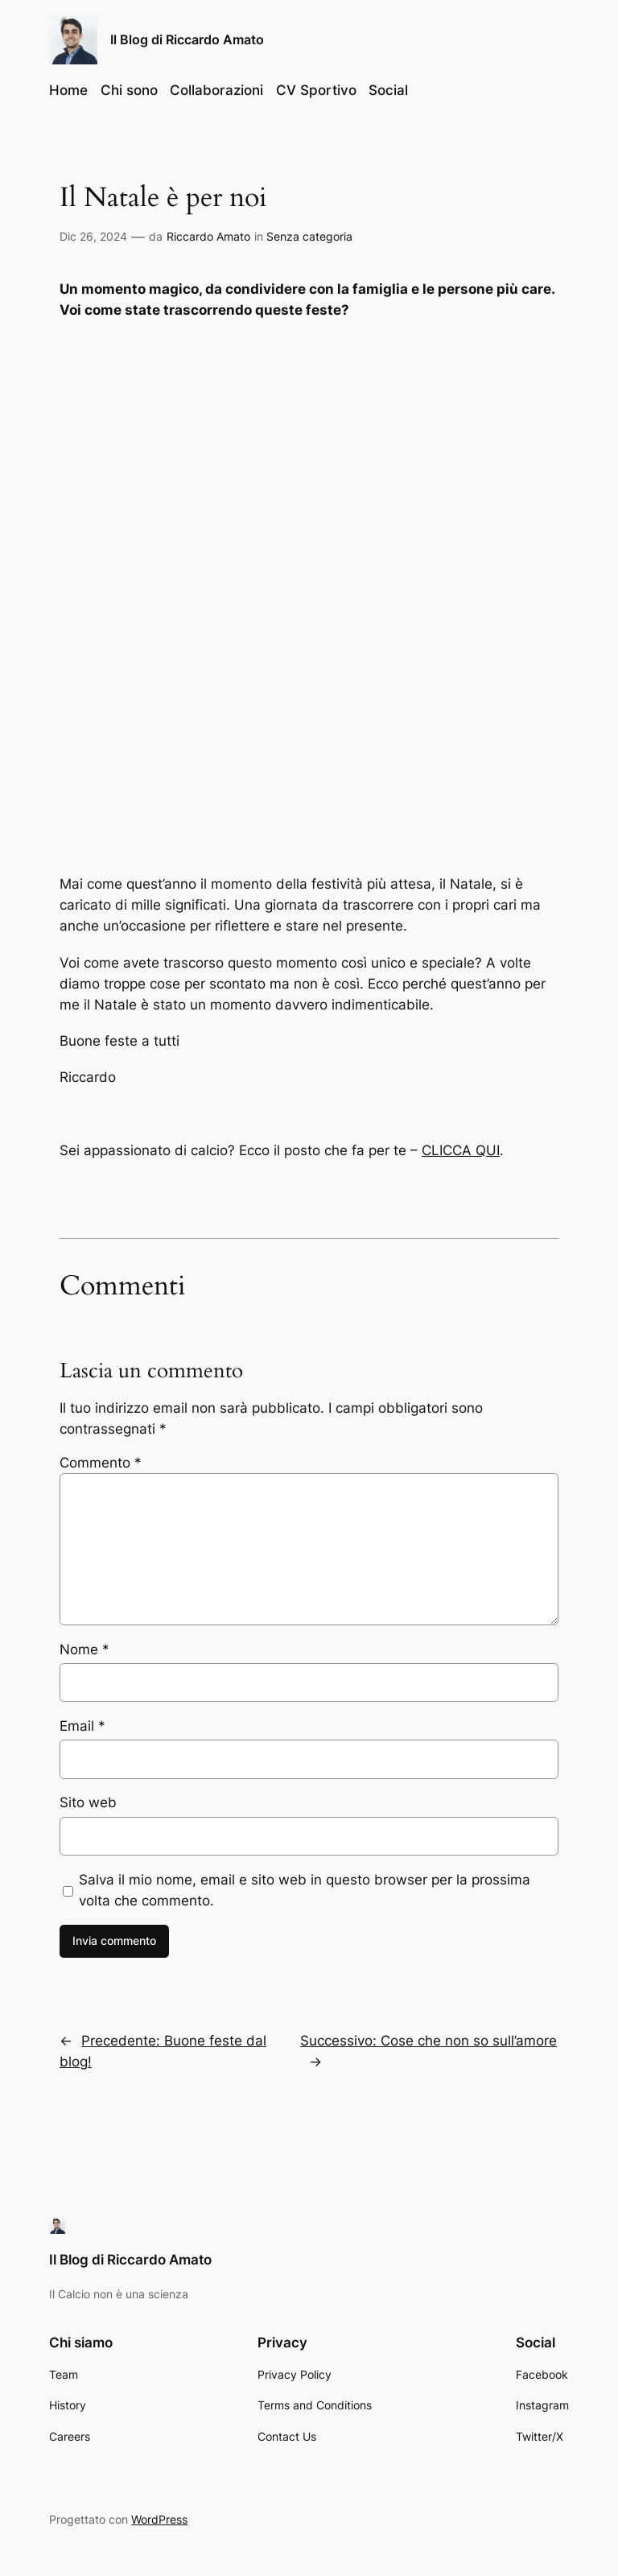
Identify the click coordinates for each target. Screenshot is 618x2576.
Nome (84, 1648)
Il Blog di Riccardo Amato (187, 39)
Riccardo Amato (208, 236)
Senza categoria (309, 236)
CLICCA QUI (461, 1149)
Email (82, 1724)
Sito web (88, 1801)
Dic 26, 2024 (93, 236)
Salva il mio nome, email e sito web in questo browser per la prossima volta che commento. (304, 1888)
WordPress (159, 2517)
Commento (101, 1461)
